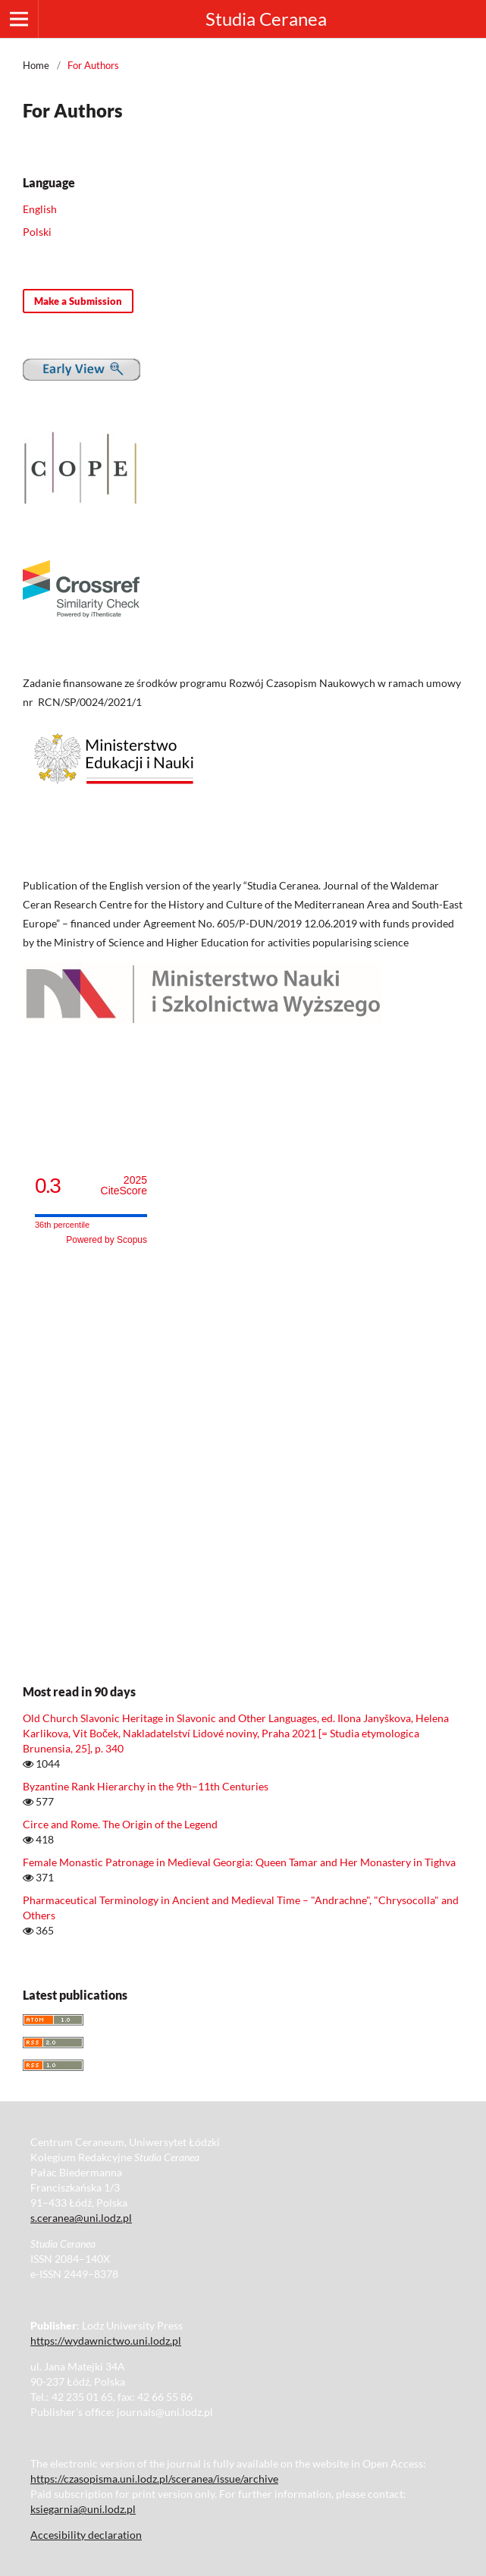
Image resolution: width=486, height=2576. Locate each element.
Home (36, 65)
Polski (37, 231)
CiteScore (124, 1186)
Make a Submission (78, 301)
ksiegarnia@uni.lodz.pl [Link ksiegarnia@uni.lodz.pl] (83, 2508)
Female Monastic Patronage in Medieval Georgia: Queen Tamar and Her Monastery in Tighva (239, 1862)
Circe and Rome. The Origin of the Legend (120, 1824)
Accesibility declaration (86, 2534)
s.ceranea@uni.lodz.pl (81, 2217)
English (40, 208)
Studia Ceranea (266, 19)
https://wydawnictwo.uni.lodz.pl (105, 2340)
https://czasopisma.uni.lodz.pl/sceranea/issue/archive (154, 2478)
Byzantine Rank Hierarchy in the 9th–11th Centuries (145, 1786)
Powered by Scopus (106, 1240)
